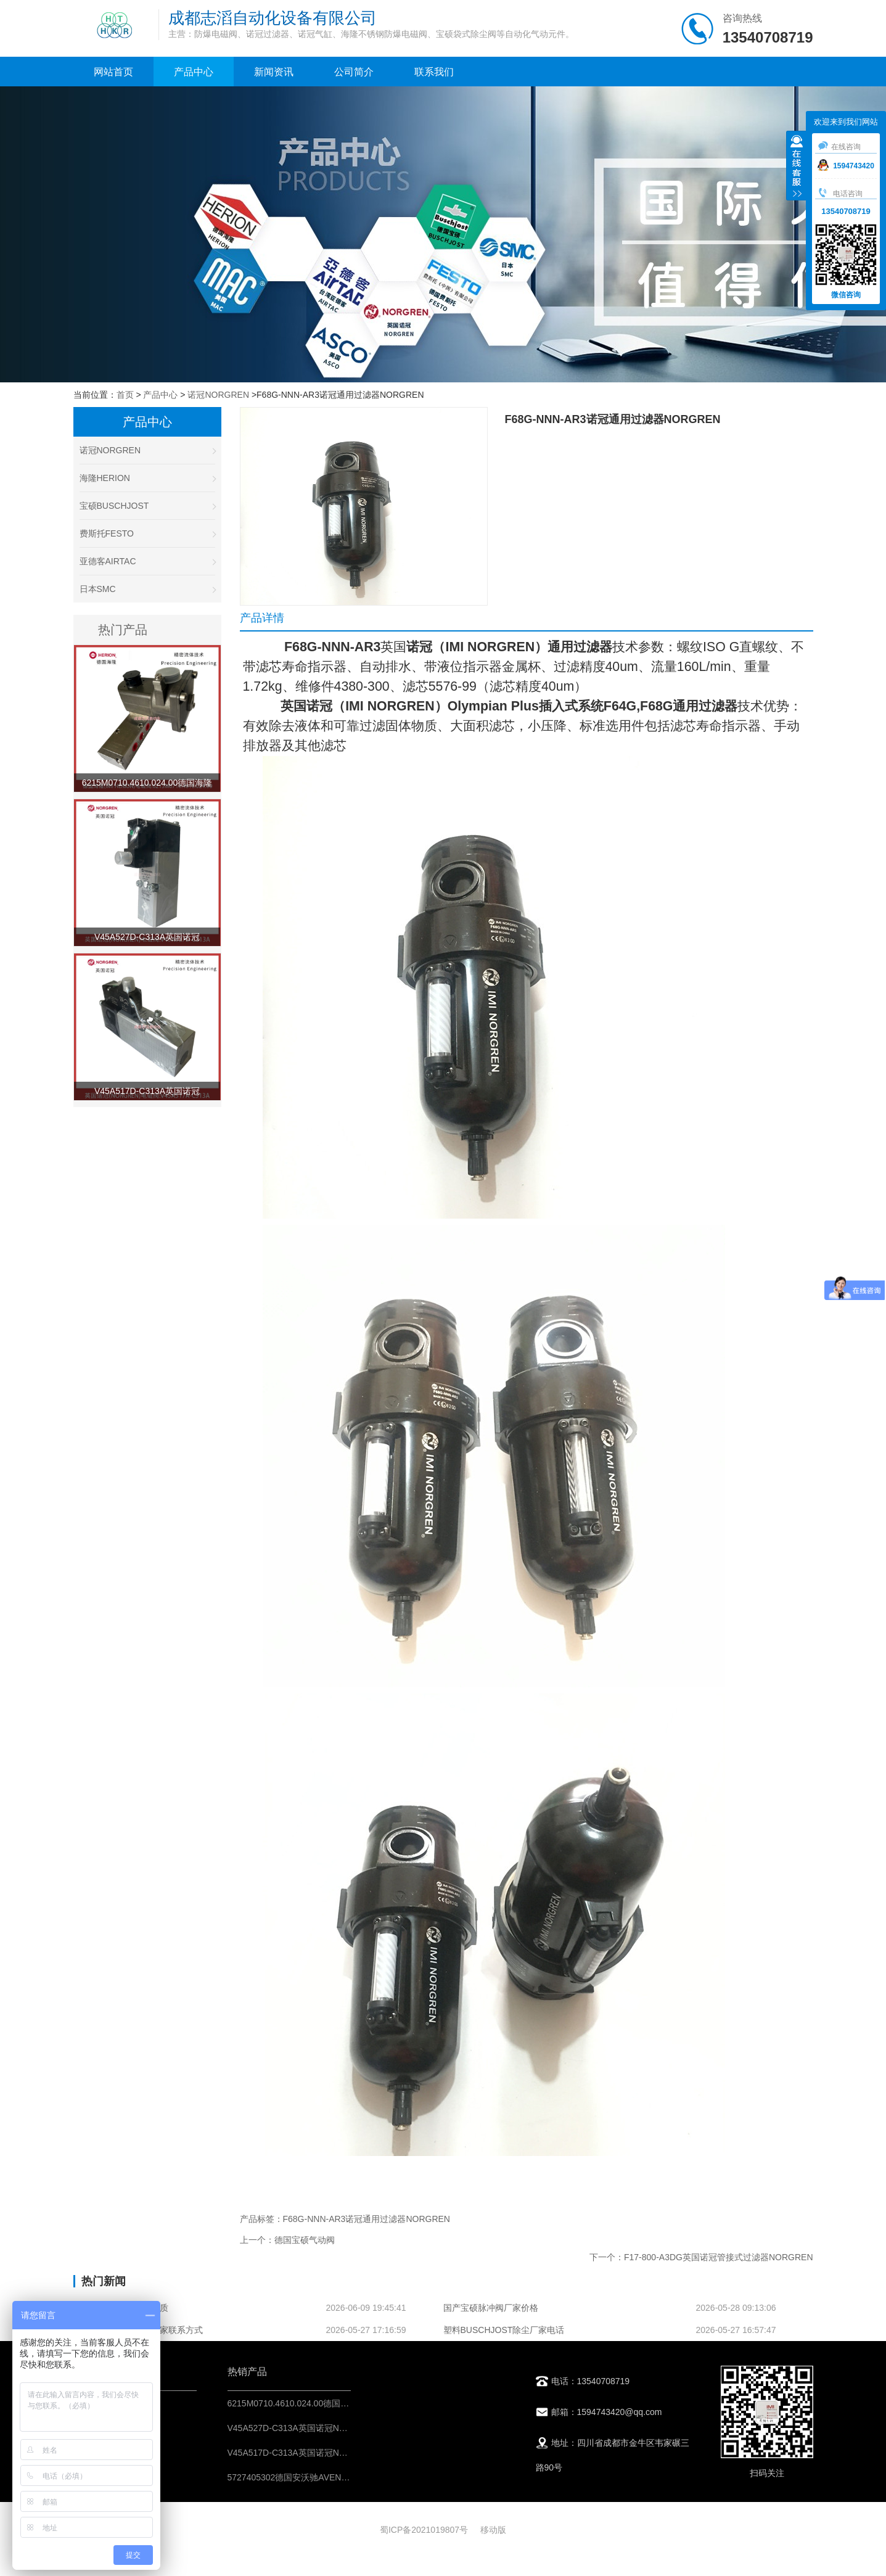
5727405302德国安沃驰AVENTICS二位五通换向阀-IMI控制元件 (349, 2477)
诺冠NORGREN (218, 395)
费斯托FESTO (147, 533)
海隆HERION (147, 478)
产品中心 (193, 72)
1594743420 (846, 166)
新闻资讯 (273, 72)
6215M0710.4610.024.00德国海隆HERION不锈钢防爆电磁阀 (344, 2403)
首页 (125, 395)
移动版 (493, 2530)
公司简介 (354, 72)
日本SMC (147, 589)
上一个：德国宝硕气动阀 (287, 2240)
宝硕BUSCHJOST (147, 506)
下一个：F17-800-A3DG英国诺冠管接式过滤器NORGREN (701, 2257)
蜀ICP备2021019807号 (424, 2530)
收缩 (796, 167)
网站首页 (113, 72)
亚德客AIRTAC (147, 561)
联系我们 (434, 72)
